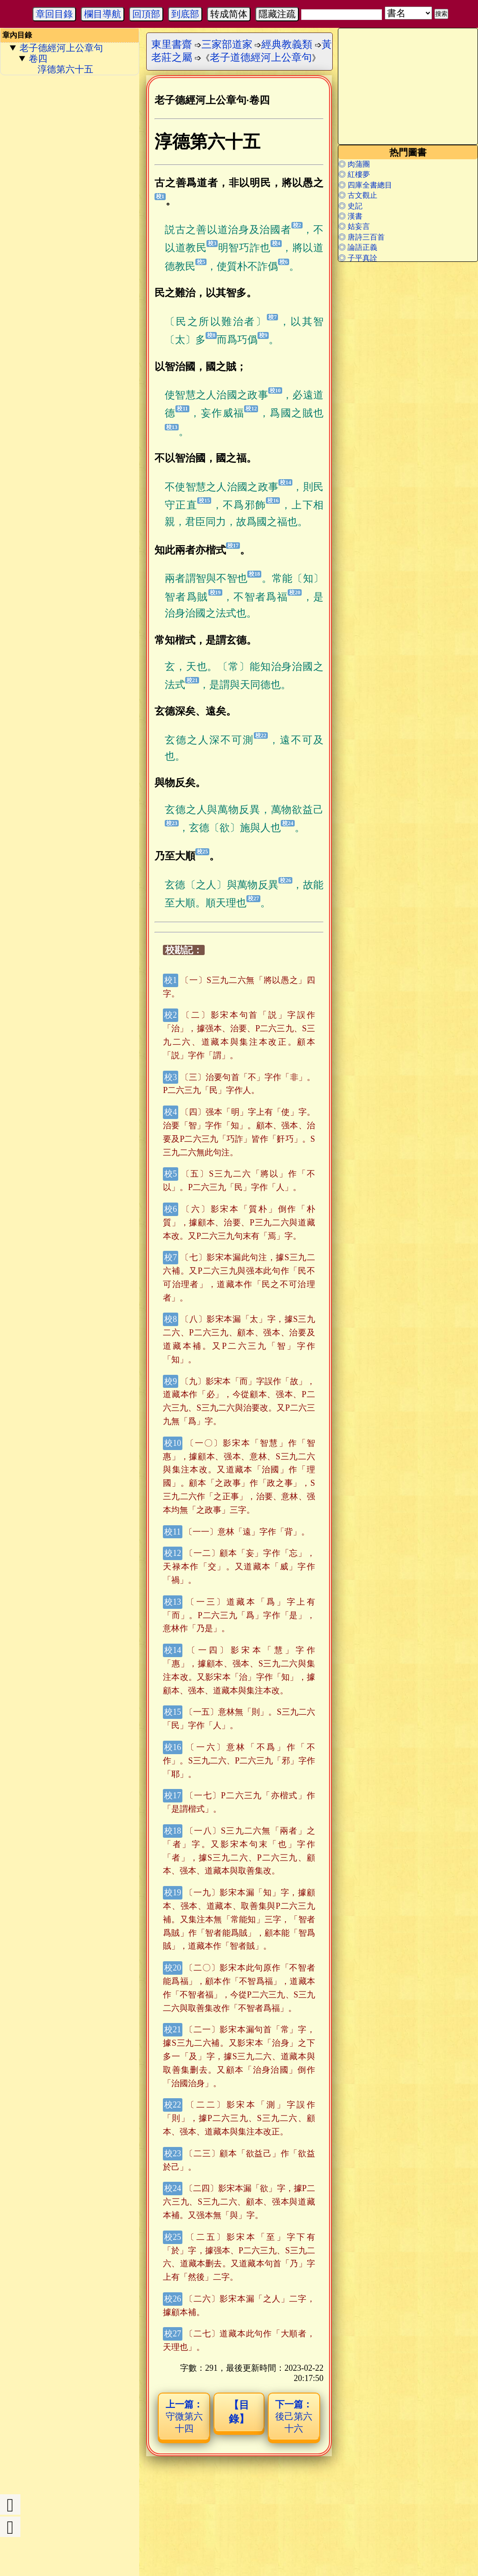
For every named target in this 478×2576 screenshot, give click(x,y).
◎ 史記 (350, 206)
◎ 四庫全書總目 (365, 185)
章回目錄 (54, 14)
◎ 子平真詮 (357, 258)
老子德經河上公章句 (61, 48)
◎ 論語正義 (357, 247)
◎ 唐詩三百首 (361, 237)
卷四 (38, 58)
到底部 (185, 14)
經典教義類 (286, 44)
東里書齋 (171, 44)
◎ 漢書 (350, 216)
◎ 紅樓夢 (354, 174)
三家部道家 (226, 44)
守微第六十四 (184, 2416)
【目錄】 (239, 2412)
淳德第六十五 (65, 69)
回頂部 (146, 14)
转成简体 (228, 14)
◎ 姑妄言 (354, 226)
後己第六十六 (293, 2416)
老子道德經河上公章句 (261, 57)
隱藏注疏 (277, 14)
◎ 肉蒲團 (354, 164)
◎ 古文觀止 (357, 195)
